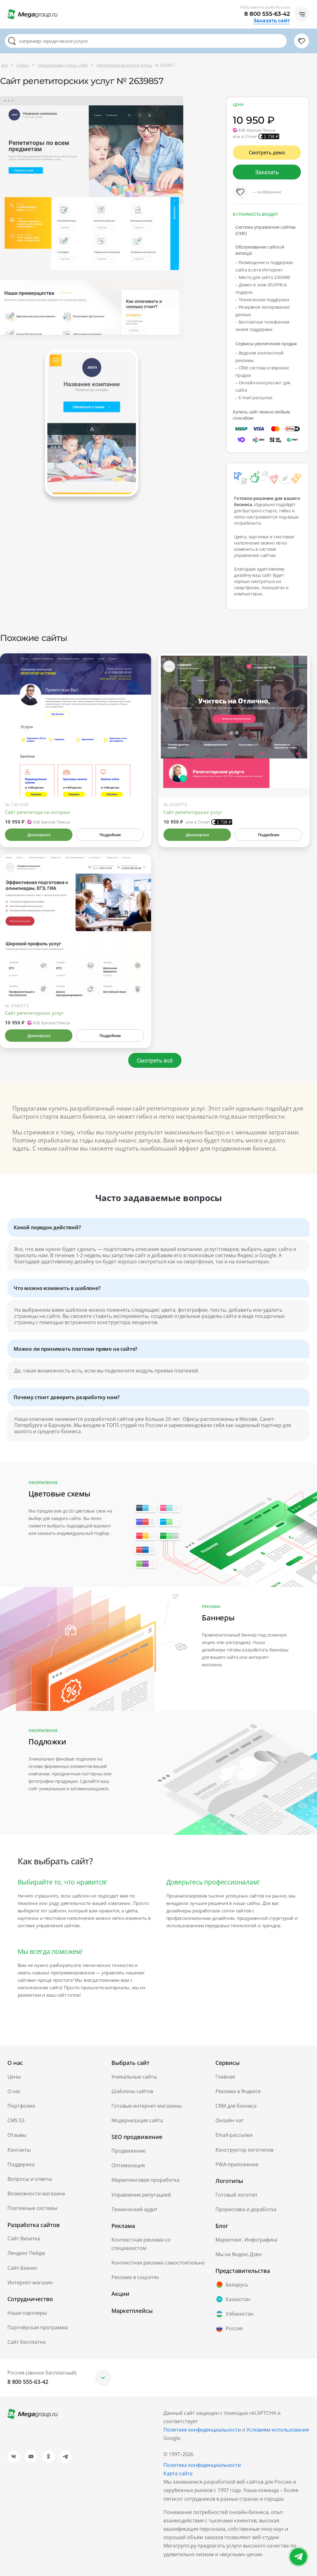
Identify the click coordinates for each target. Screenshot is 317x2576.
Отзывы (16, 2135)
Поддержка (21, 2164)
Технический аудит (134, 2209)
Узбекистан (234, 2314)
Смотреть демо (267, 152)
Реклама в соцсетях (135, 2277)
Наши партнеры (27, 2312)
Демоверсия (38, 834)
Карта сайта (178, 2473)
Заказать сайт (271, 21)
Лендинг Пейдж (26, 2253)
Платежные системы (32, 2208)
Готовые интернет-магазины (146, 2105)
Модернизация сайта (137, 2120)
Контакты (19, 2149)
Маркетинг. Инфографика (246, 2239)
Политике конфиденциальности (202, 2429)
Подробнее (109, 834)
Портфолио (21, 2105)
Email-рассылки (234, 2135)
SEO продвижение (136, 2137)
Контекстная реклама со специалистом (141, 2243)
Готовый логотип (236, 2194)
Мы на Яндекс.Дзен (238, 2254)
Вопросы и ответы (29, 2179)
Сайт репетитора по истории (37, 812)
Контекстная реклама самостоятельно (158, 2262)
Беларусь (231, 2284)
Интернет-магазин (30, 2282)
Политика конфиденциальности (202, 2465)
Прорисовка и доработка (245, 2209)
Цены (14, 2076)
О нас (14, 2091)
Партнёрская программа (37, 2327)
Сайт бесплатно (26, 2342)
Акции (120, 2293)
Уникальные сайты (134, 2076)
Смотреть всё (155, 1060)
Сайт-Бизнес (22, 2267)
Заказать (267, 172)
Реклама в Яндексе (238, 2091)
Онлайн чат (229, 2120)
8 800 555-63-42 (267, 14)
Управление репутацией (141, 2194)
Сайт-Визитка (23, 2238)
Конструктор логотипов (244, 2149)
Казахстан (232, 2299)
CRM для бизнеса (236, 2105)
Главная (225, 2076)
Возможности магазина (36, 2193)
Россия (229, 2328)
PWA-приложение (236, 2164)
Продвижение (128, 2150)
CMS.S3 (15, 2120)
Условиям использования (277, 2429)
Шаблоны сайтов (132, 2091)
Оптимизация (128, 2165)
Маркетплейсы (132, 2310)
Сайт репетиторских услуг (192, 812)
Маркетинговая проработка (145, 2179)
